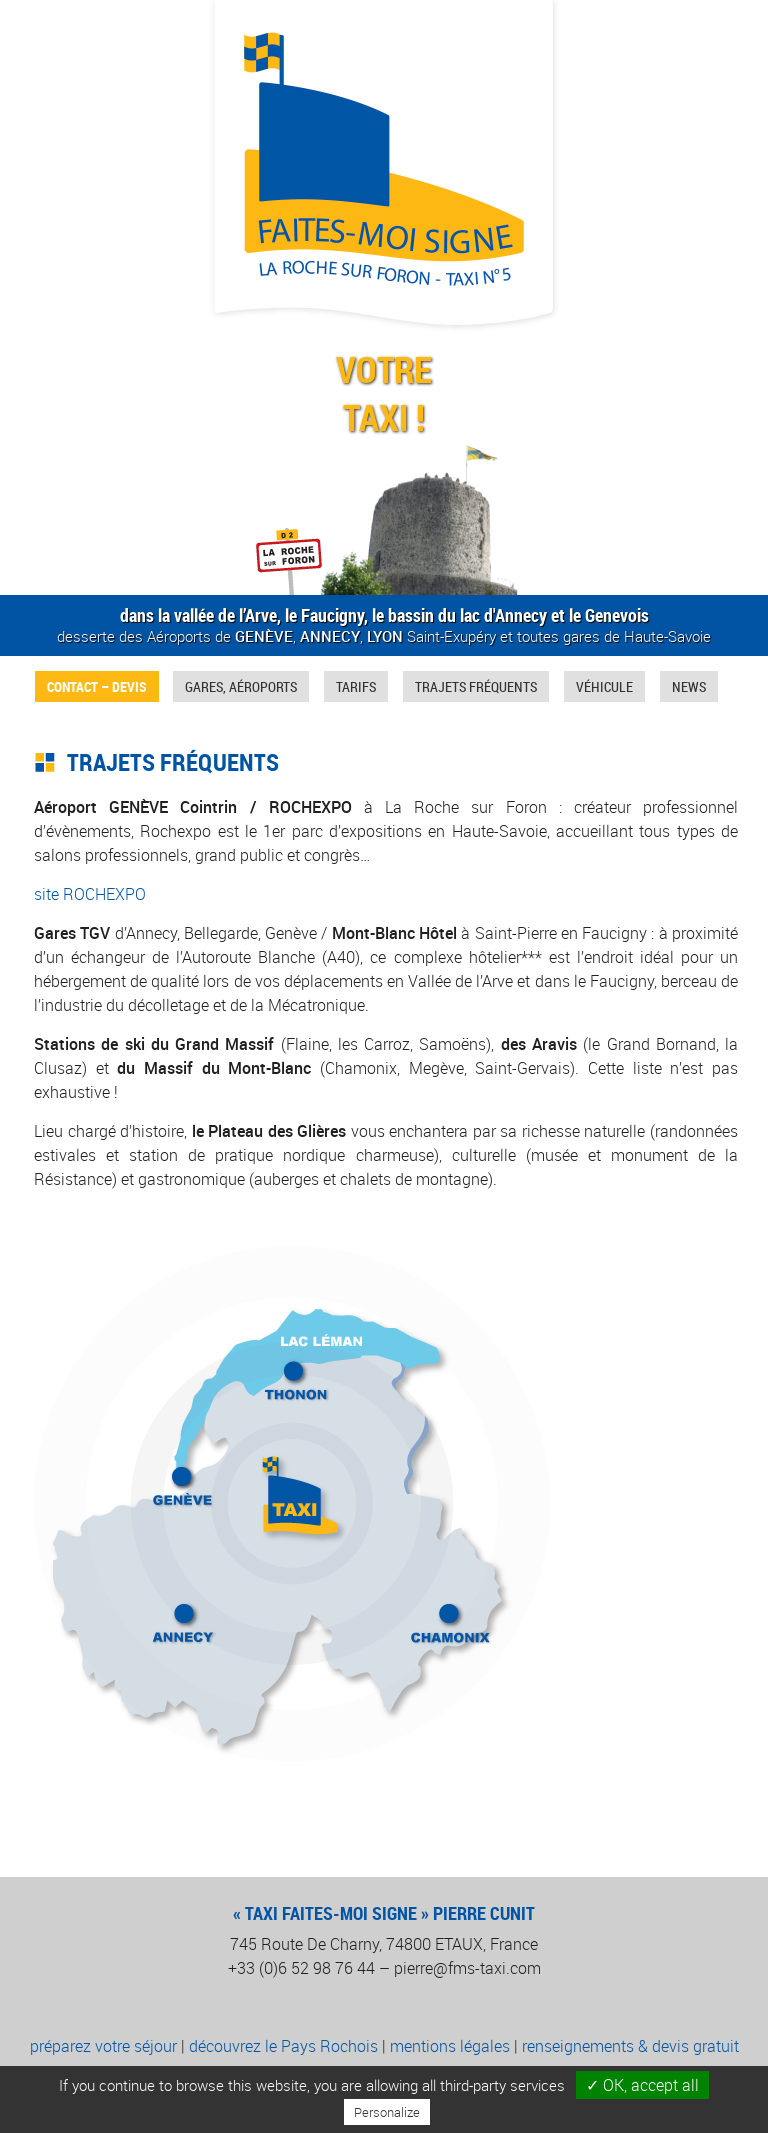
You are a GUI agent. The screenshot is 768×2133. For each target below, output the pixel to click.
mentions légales (450, 2046)
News (689, 686)
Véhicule (604, 686)
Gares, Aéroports (241, 686)
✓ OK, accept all (642, 2085)
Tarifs (356, 686)
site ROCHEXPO (90, 894)
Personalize (387, 2112)
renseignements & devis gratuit (630, 2046)
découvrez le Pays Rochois (283, 2046)
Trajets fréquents (476, 686)
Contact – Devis (97, 686)
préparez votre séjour (103, 2046)
